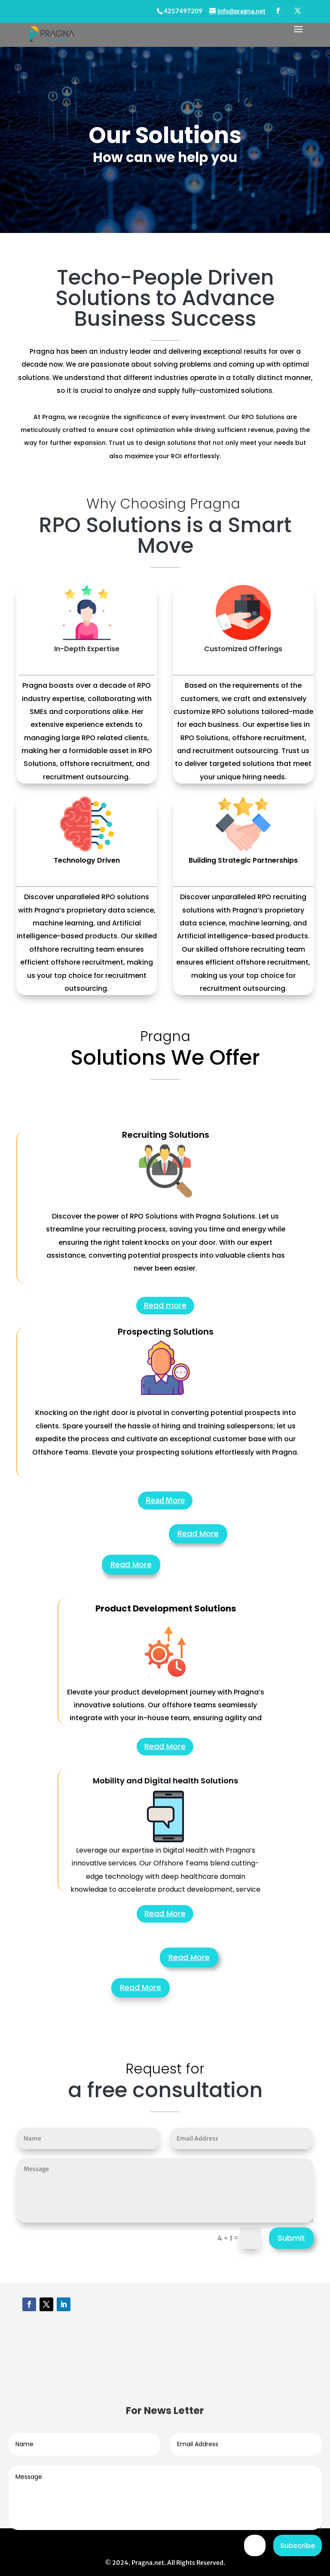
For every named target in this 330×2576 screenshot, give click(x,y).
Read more (165, 1305)
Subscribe (297, 2546)
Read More (165, 1500)
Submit (291, 2238)
